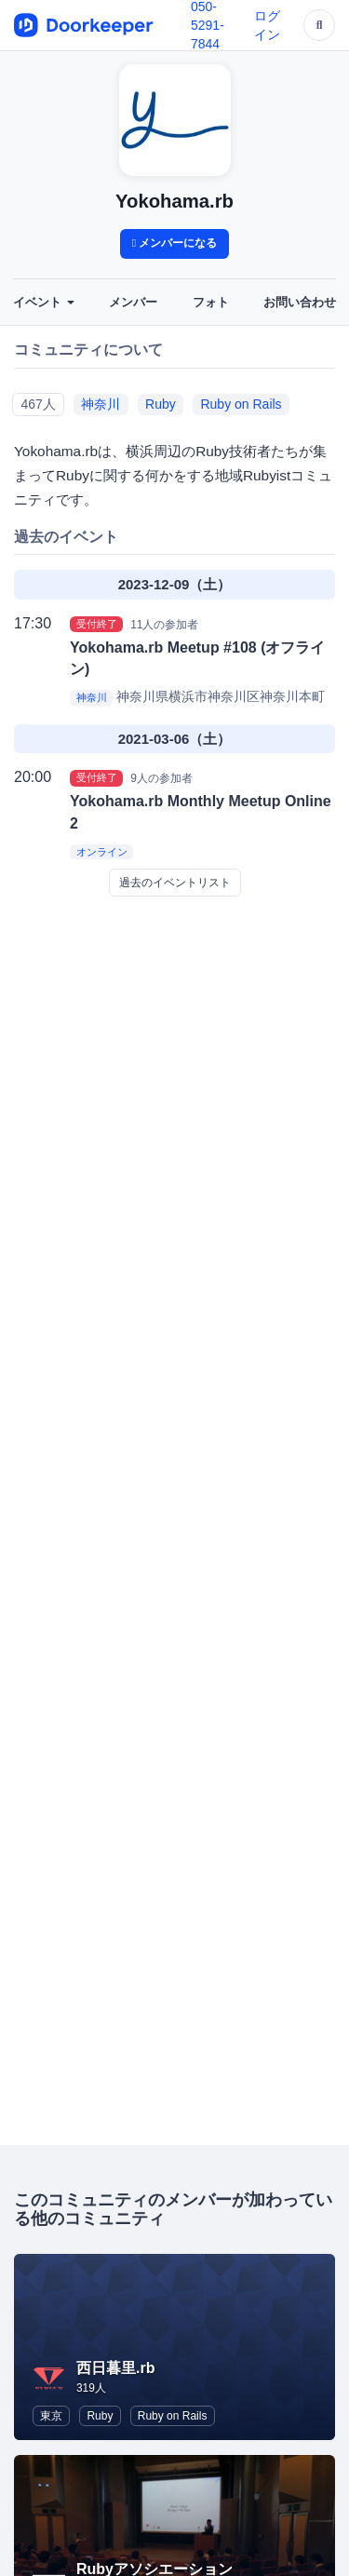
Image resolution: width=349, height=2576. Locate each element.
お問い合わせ (299, 302)
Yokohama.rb (174, 201)
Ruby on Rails (240, 404)
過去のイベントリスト (175, 882)
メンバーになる (175, 243)
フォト (211, 302)
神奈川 (100, 404)
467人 (37, 404)
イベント (43, 302)
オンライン (102, 851)
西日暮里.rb (115, 2368)
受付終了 (96, 623)
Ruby (160, 404)
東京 (51, 2415)
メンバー (133, 302)
